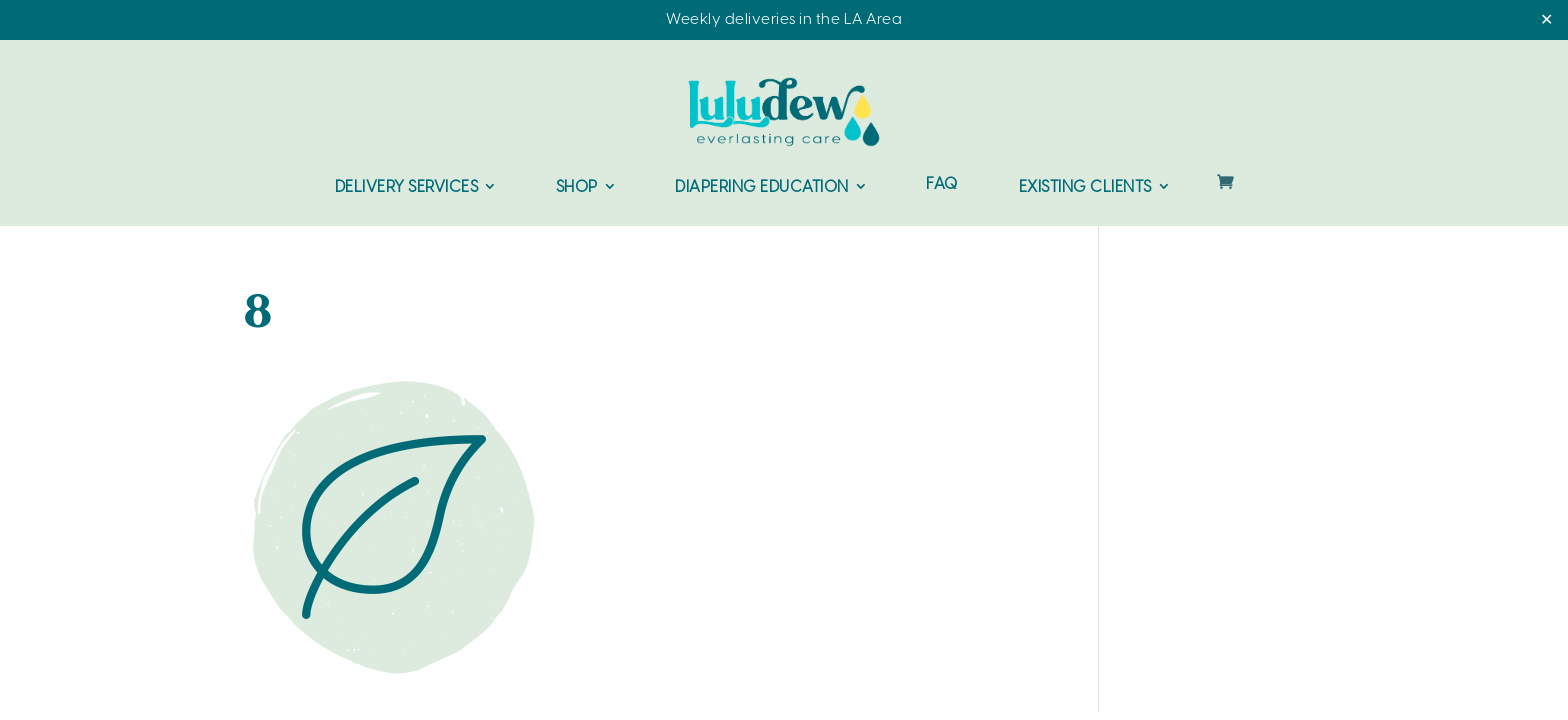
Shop (577, 187)
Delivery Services (407, 187)
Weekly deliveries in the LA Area (784, 20)
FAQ (942, 185)
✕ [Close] (1546, 20)
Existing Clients (1085, 187)
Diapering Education (762, 187)
